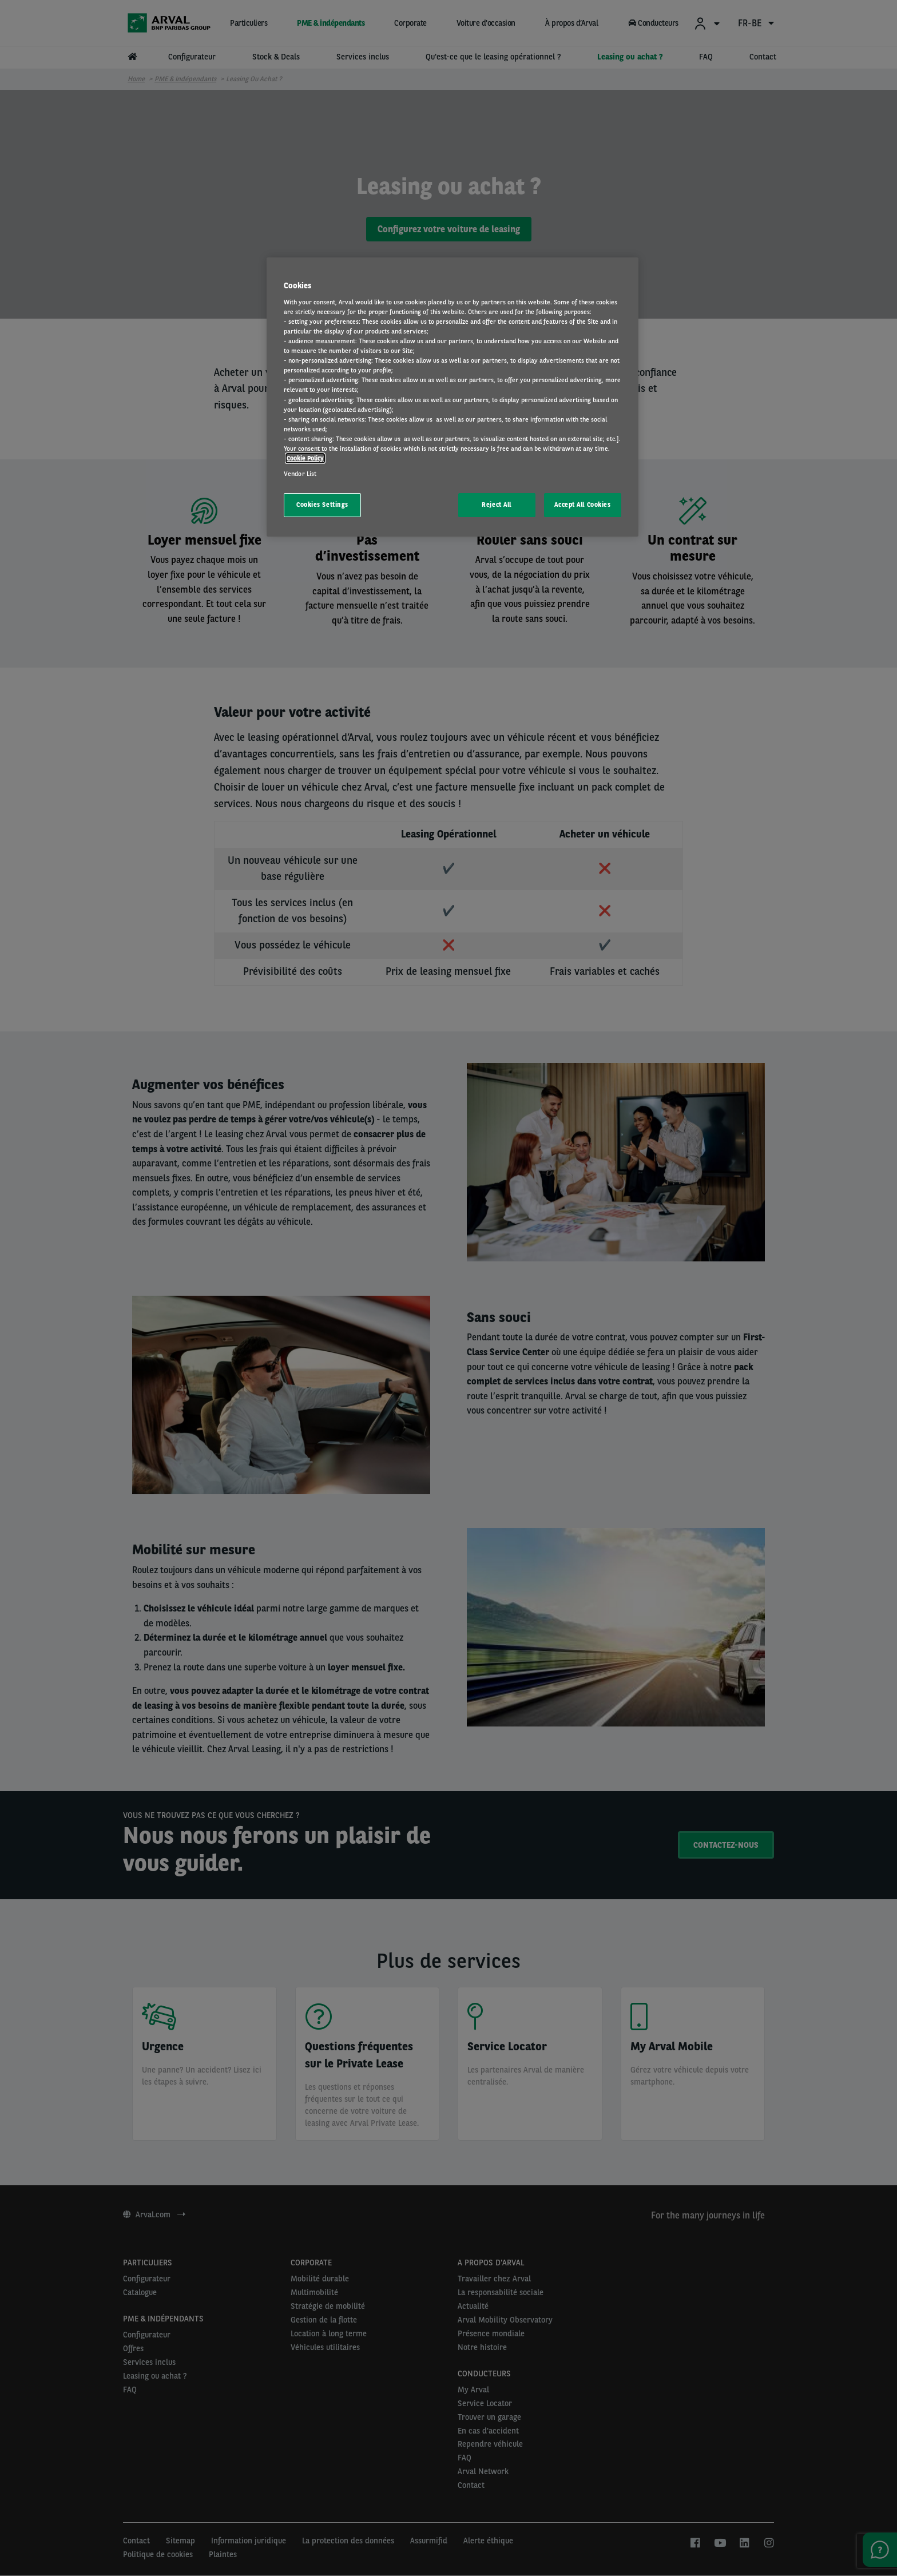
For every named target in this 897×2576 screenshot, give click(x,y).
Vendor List (300, 474)
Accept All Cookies (582, 505)
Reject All (496, 505)
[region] (452, 397)
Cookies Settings (322, 505)
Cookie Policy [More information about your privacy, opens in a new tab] (305, 458)
